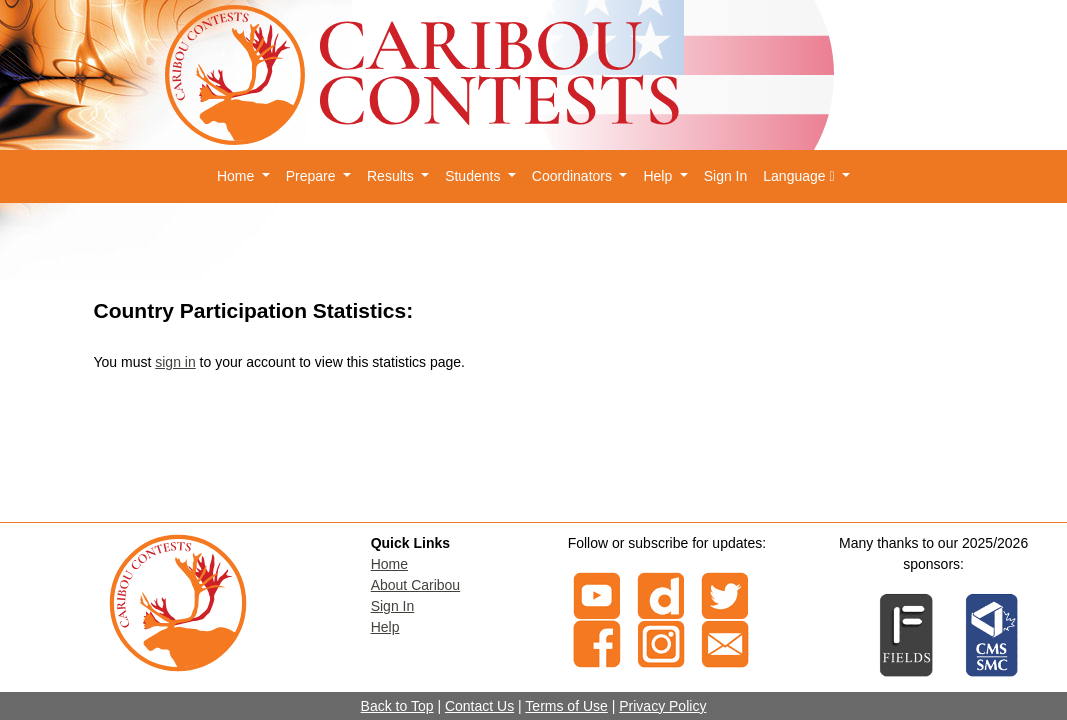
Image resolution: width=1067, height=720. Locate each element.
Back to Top (397, 706)
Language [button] (800, 176)
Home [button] (237, 176)
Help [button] (659, 176)
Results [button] (392, 176)
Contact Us (479, 706)
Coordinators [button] (574, 176)
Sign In (726, 176)
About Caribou (416, 585)
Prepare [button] (313, 176)
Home (389, 564)
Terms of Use (566, 706)
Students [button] (474, 176)
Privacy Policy (662, 706)
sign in (175, 362)
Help (385, 627)
